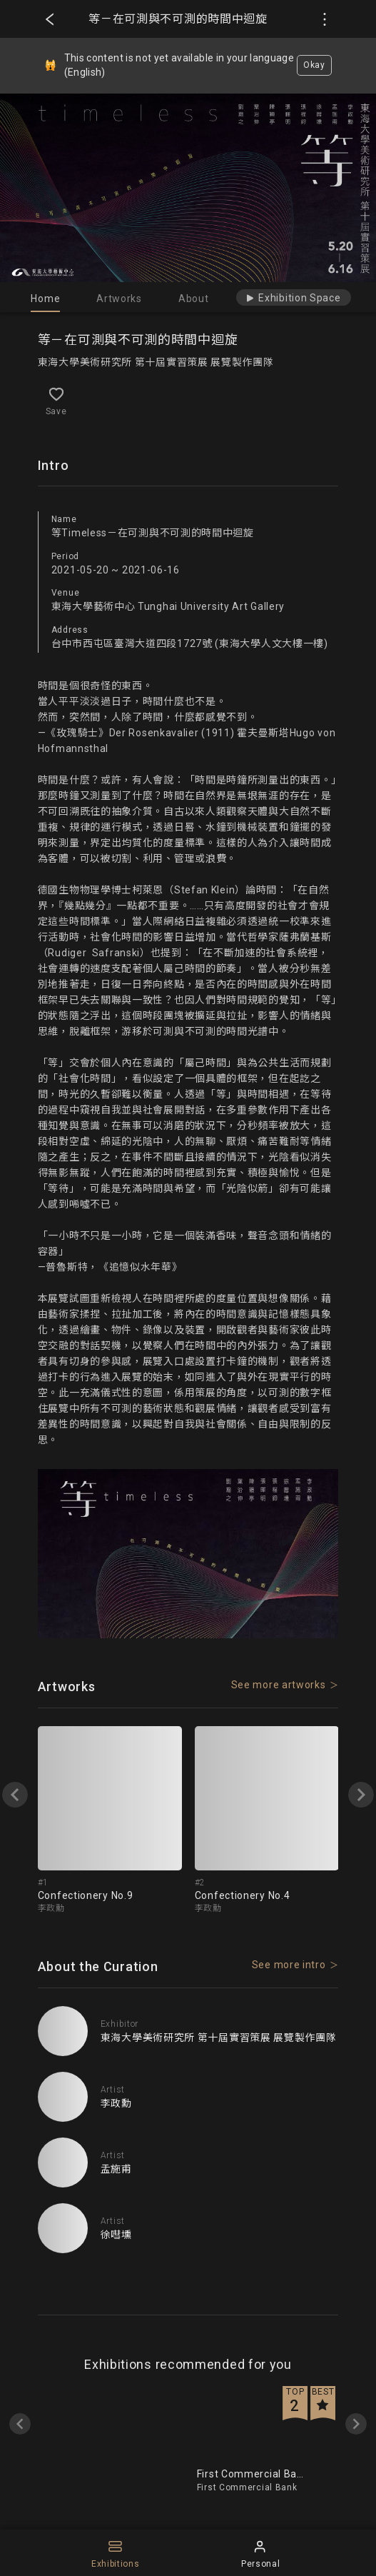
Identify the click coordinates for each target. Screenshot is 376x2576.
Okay (314, 65)
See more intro (289, 1964)
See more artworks (278, 1684)
